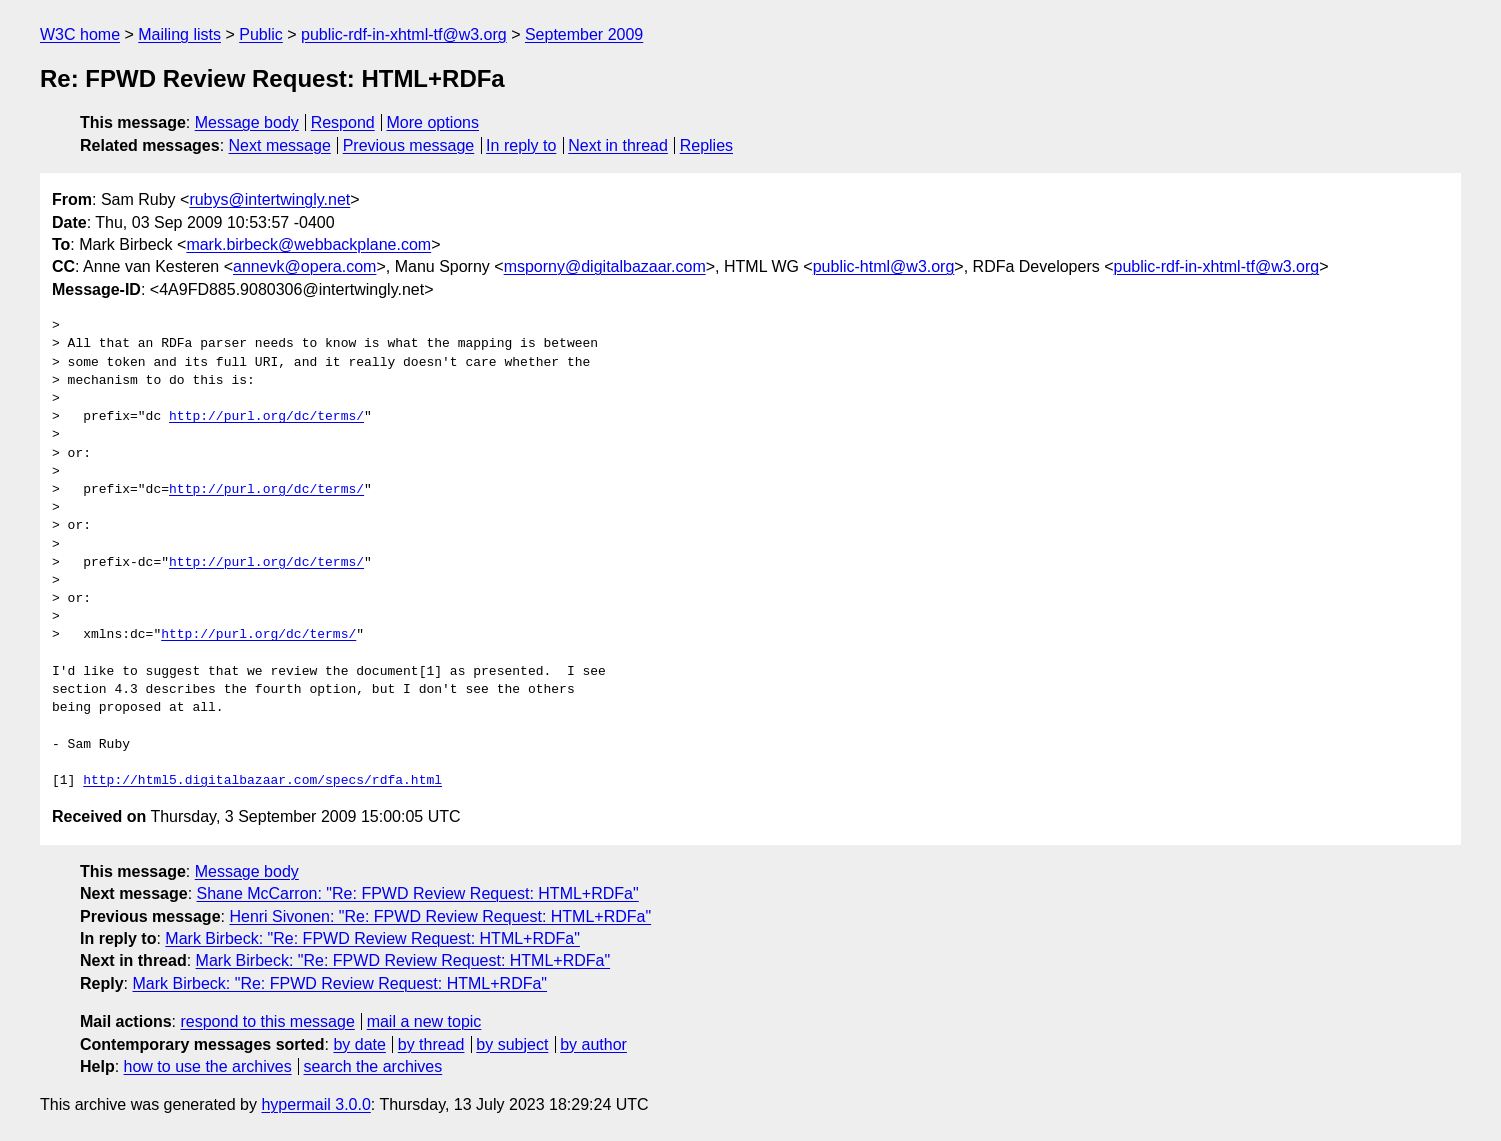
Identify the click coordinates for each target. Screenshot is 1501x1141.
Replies (706, 145)
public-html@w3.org (884, 266)
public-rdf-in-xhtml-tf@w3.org (404, 34)
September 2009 (584, 34)
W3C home (80, 34)
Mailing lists (179, 34)
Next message (280, 145)
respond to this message (267, 1021)
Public (261, 34)
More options (433, 122)
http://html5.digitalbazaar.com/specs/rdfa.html (262, 781)
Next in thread (618, 145)
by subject (512, 1044)
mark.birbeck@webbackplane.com (308, 244)
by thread (431, 1044)
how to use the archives (208, 1066)
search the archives (373, 1066)
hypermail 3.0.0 (315, 1104)
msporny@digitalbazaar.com (605, 266)
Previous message (409, 145)
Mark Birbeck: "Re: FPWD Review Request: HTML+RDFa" (372, 938)
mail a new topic (424, 1021)
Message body (247, 122)
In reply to (521, 145)
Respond (343, 122)
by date (359, 1044)
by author (593, 1044)
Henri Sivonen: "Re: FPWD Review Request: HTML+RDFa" (440, 916)
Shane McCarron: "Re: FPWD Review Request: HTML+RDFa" (418, 893)
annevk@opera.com (304, 266)
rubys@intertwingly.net (269, 199)
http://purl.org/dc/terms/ (266, 417)
